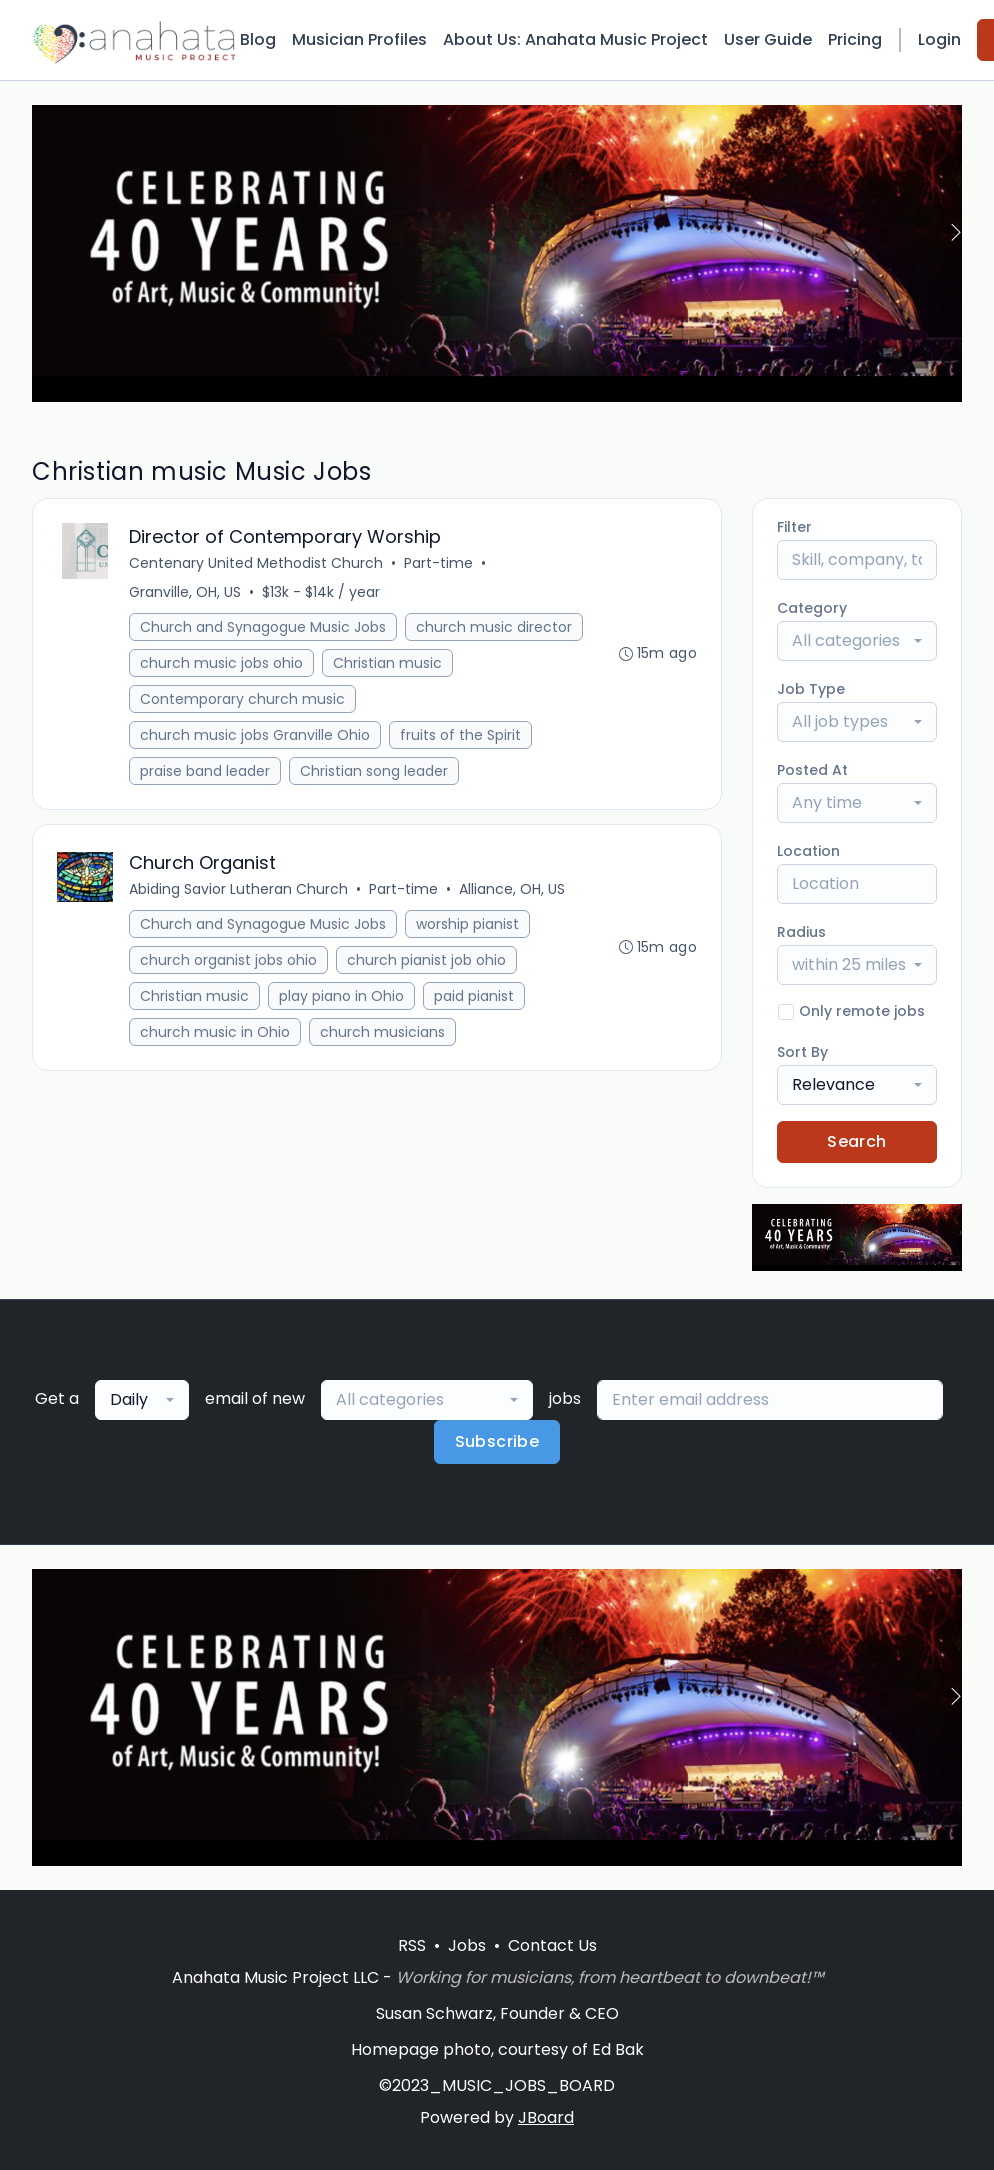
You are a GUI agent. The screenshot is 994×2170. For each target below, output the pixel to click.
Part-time (438, 563)
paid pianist (474, 996)
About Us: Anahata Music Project (575, 39)
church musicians (382, 1032)
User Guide (768, 39)
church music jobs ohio (221, 663)
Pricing (855, 39)
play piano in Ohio (341, 996)
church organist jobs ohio (228, 960)
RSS (412, 1945)
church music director (494, 627)
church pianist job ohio (426, 960)
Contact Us (552, 1945)
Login (939, 39)
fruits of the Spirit (460, 735)
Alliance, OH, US (512, 889)
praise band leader (205, 771)
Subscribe (497, 1441)
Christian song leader (374, 771)
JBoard (546, 2117)
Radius (801, 932)
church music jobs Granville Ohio (255, 735)
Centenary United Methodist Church (256, 563)
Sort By (802, 1052)
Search (856, 1141)
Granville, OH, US (185, 592)
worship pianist (467, 924)
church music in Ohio (215, 1032)
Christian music (387, 663)
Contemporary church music (242, 699)
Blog (258, 39)
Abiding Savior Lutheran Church (238, 889)
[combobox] (857, 641)
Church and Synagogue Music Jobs (263, 627)
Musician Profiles (359, 39)
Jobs (467, 1945)
